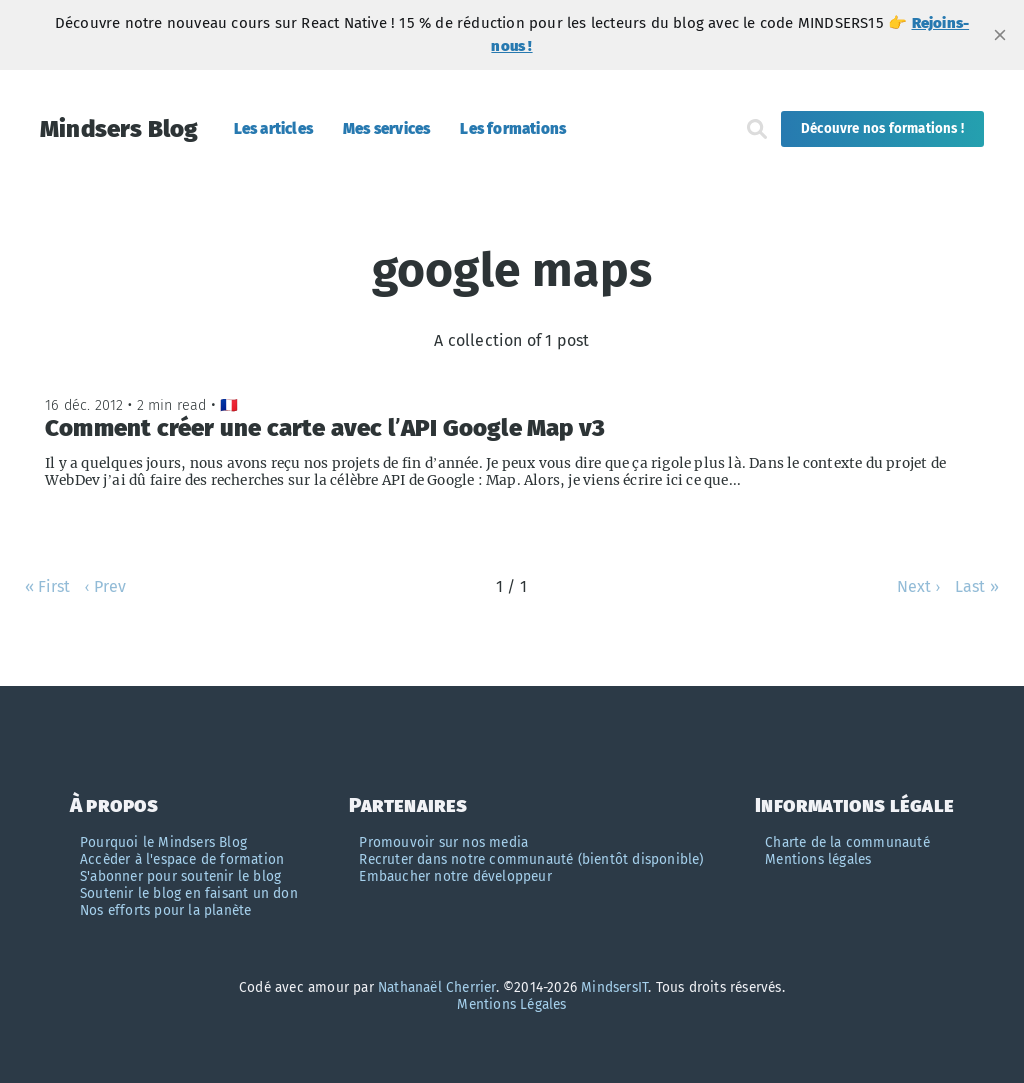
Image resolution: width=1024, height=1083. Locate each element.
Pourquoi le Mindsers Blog (163, 842)
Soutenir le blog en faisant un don (189, 893)
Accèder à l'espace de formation (182, 859)
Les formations (513, 129)
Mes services (386, 129)
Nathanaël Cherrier (437, 987)
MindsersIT (614, 987)
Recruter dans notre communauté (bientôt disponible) (531, 859)
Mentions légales (818, 859)
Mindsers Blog (119, 129)
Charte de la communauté (847, 842)
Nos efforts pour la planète (165, 910)
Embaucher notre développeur (455, 876)
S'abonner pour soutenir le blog (180, 876)
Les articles (273, 129)
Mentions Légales (511, 1004)
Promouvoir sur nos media (443, 842)
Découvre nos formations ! (882, 129)
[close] (1000, 35)
